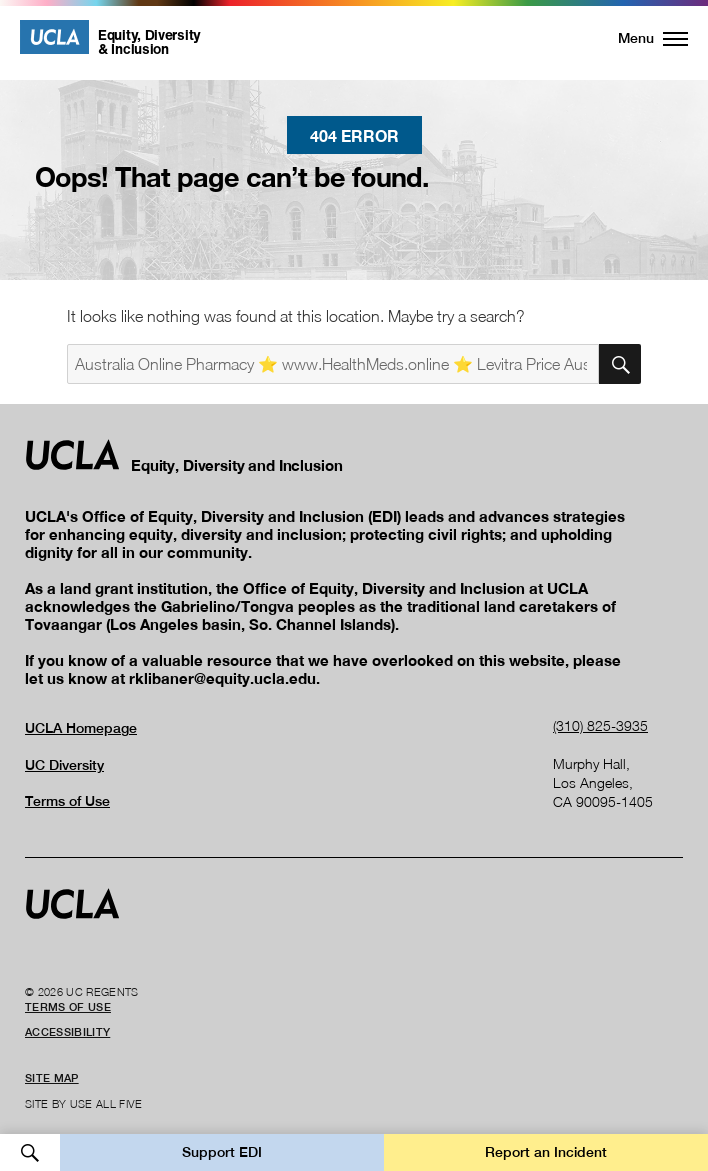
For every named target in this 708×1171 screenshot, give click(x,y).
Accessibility (67, 1032)
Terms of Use (67, 801)
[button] (641, 38)
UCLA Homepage (81, 728)
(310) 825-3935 (600, 725)
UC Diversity (64, 765)
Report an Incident (546, 1152)
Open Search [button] (30, 1152)
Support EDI (222, 1152)
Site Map (52, 1078)
